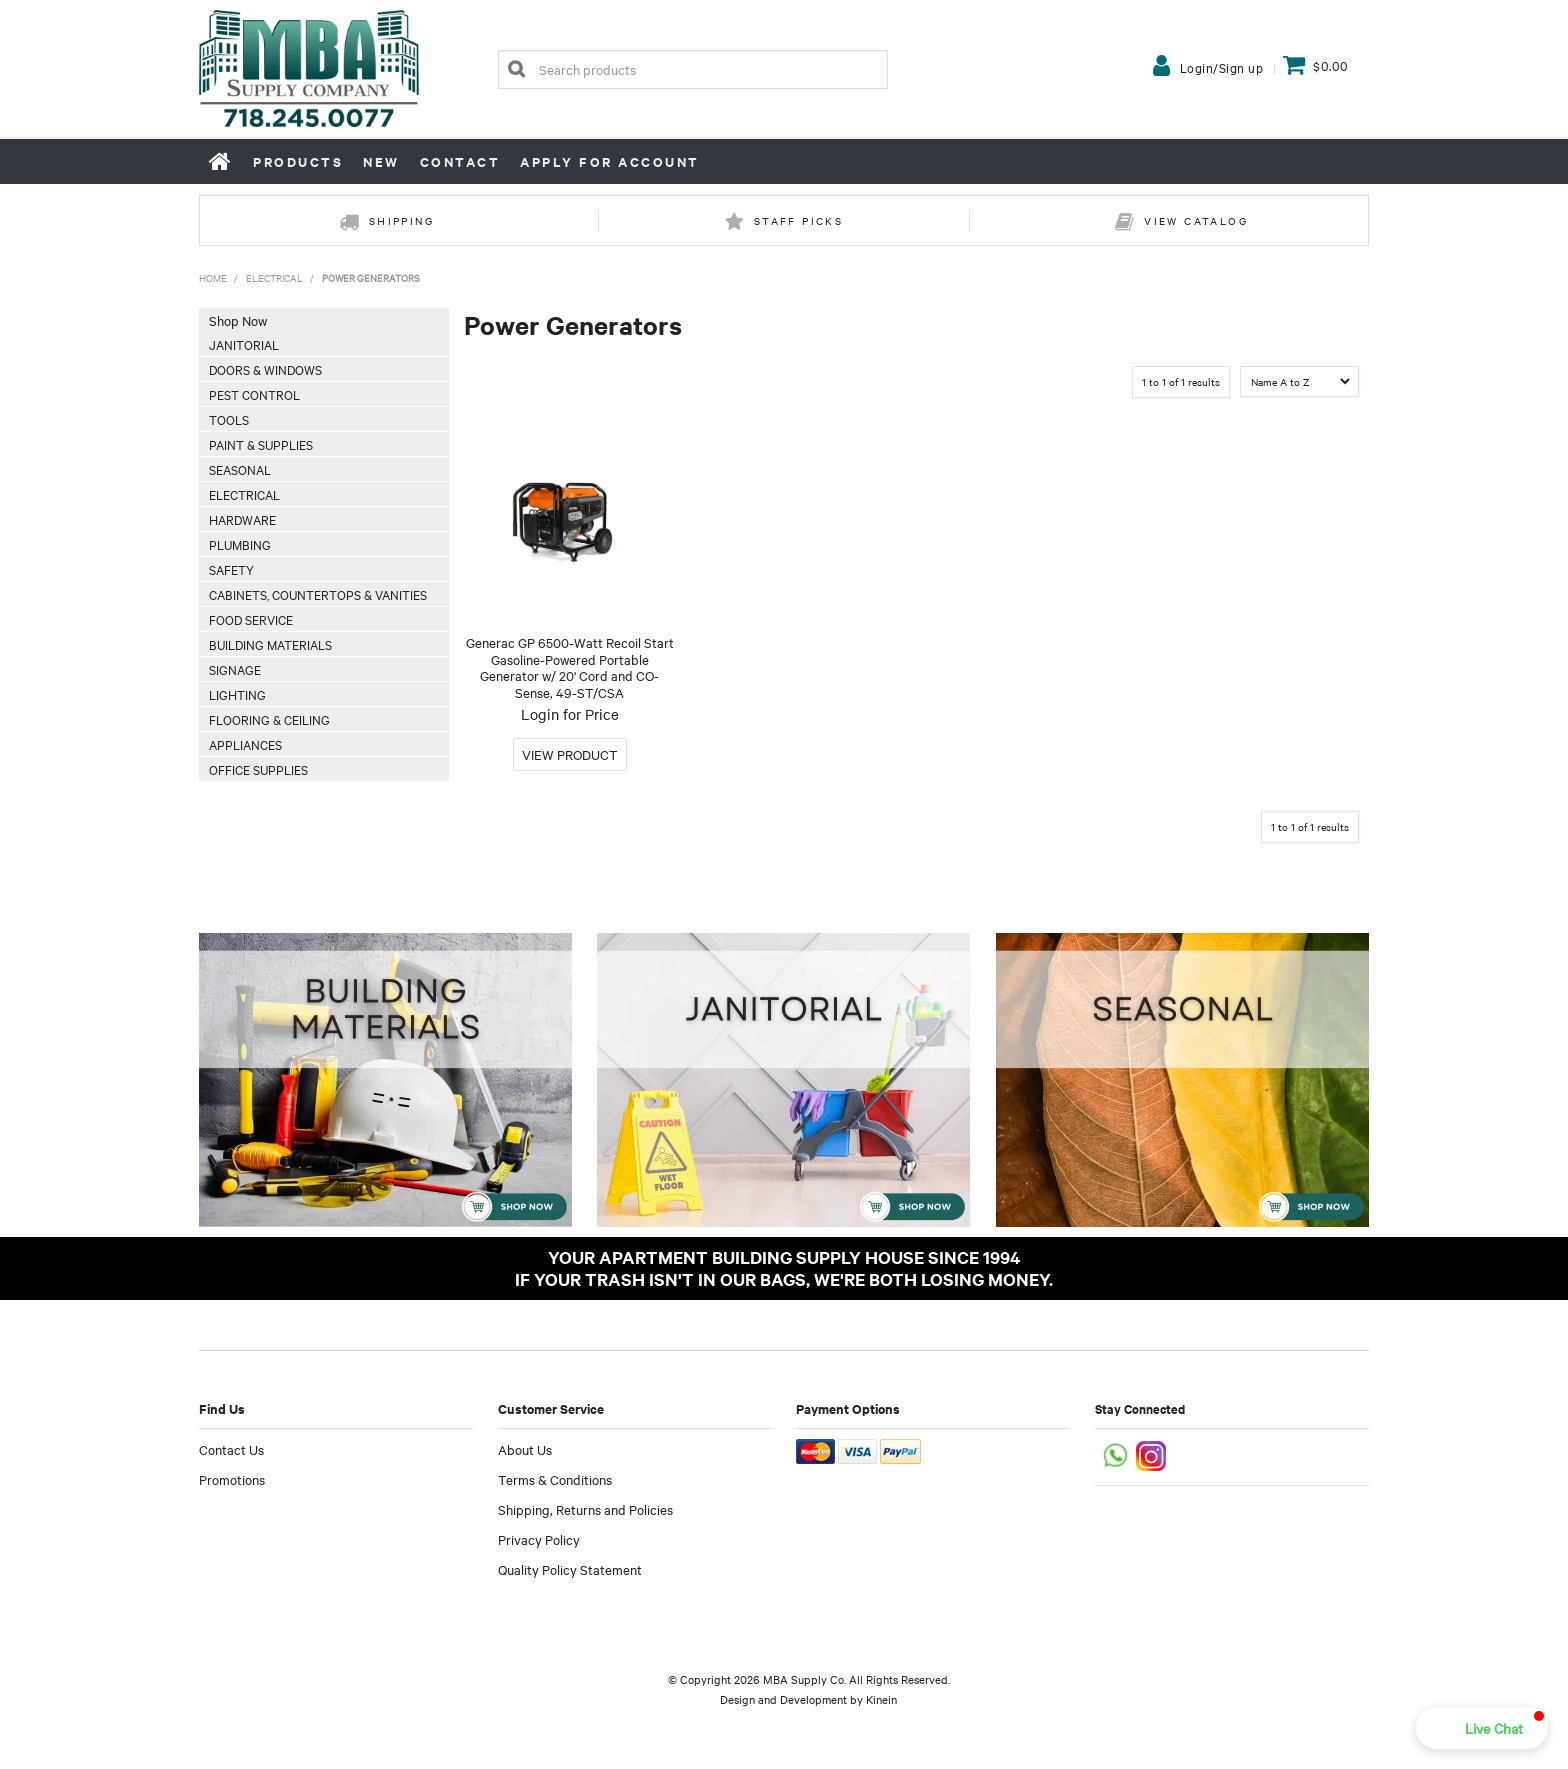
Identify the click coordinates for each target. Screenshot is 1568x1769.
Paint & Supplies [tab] (261, 444)
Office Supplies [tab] (258, 769)
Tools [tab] (229, 419)
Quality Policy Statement (570, 1569)
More (570, 754)
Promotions (232, 1479)
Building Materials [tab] (270, 644)
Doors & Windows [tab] (265, 369)
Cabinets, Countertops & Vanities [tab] (318, 594)
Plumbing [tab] (240, 544)
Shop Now (238, 320)
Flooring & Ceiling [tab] (269, 719)
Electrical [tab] (244, 494)
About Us (525, 1449)
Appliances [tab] (245, 744)
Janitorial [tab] (244, 344)
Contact (460, 161)
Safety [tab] (231, 569)
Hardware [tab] (242, 519)
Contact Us (231, 1449)
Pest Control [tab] (254, 394)
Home (221, 161)
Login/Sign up (1222, 67)
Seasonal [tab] (240, 469)
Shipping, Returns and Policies (585, 1509)
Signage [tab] (235, 669)
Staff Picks (798, 220)
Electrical (274, 277)
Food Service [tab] (251, 619)
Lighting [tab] (237, 694)
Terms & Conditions (555, 1479)
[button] (1482, 1728)
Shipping (401, 220)
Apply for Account (610, 161)
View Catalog (1196, 220)
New (381, 161)
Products (298, 161)
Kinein (881, 1699)
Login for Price (570, 714)
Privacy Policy (539, 1539)
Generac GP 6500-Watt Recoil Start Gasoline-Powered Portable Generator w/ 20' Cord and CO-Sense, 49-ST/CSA (570, 667)
